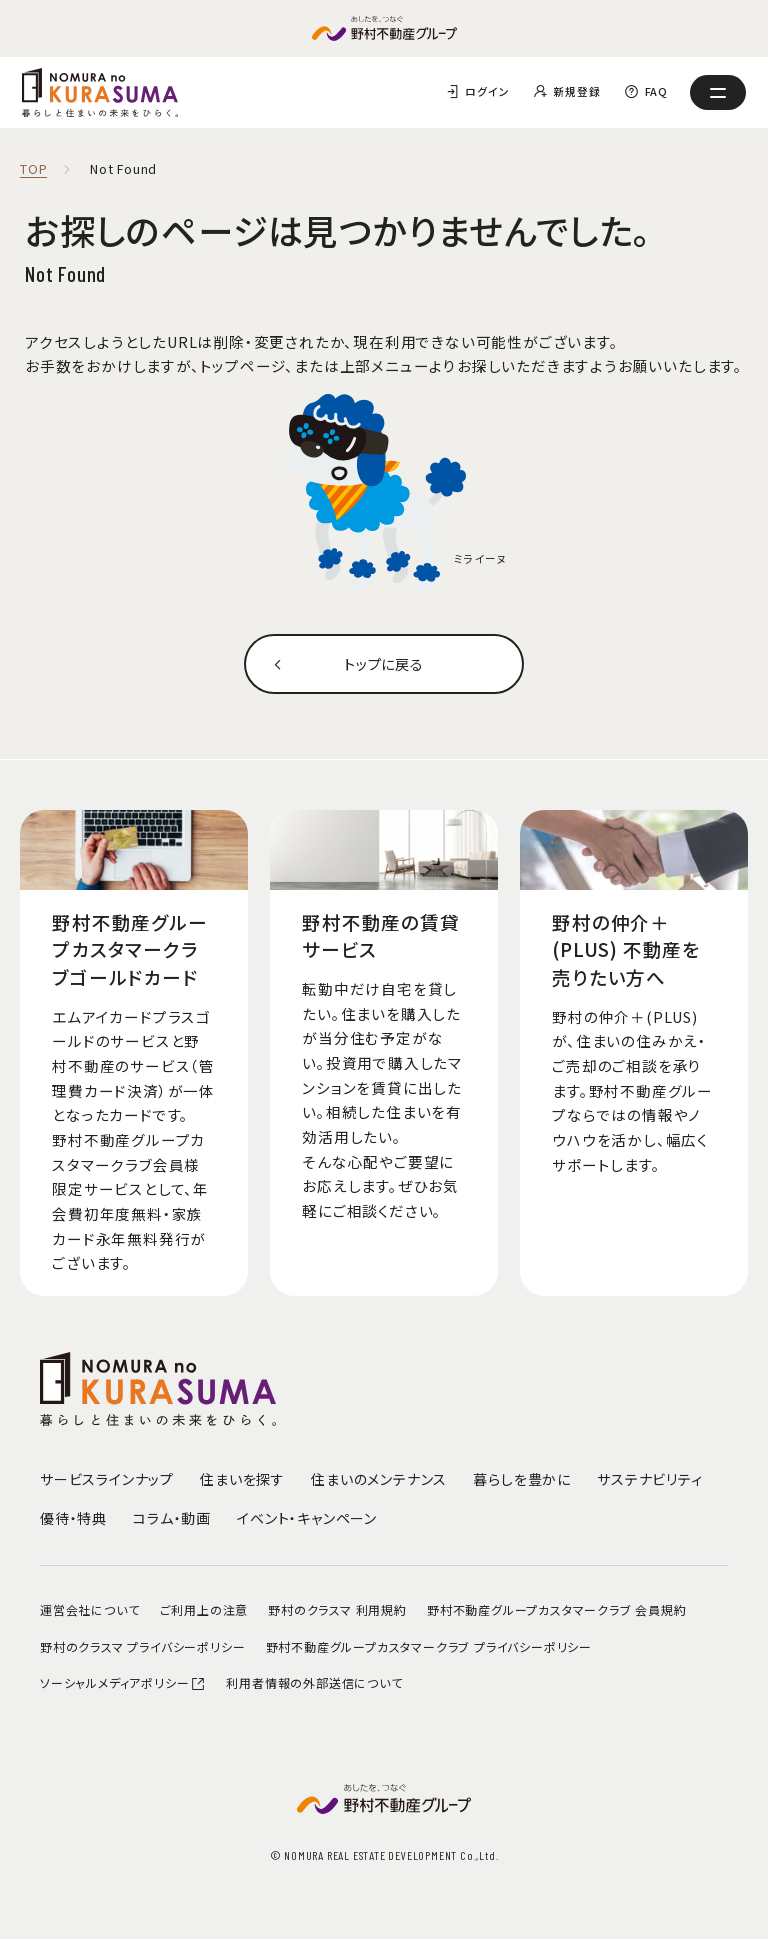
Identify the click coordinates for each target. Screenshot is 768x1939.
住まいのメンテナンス (379, 1479)
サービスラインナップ (107, 1479)
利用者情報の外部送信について (314, 1682)
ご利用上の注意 (204, 1609)
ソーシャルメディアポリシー (123, 1682)
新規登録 (576, 91)
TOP (33, 169)
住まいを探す (242, 1479)
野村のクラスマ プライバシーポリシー (142, 1646)
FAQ (656, 91)
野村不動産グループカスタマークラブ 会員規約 (557, 1609)
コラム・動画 (172, 1518)
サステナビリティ (649, 1479)
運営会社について (89, 1609)
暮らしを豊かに (522, 1479)
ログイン (487, 91)
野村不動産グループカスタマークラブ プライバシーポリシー (429, 1646)
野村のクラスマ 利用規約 (337, 1609)
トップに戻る (384, 663)
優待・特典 (73, 1518)
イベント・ (307, 1518)
